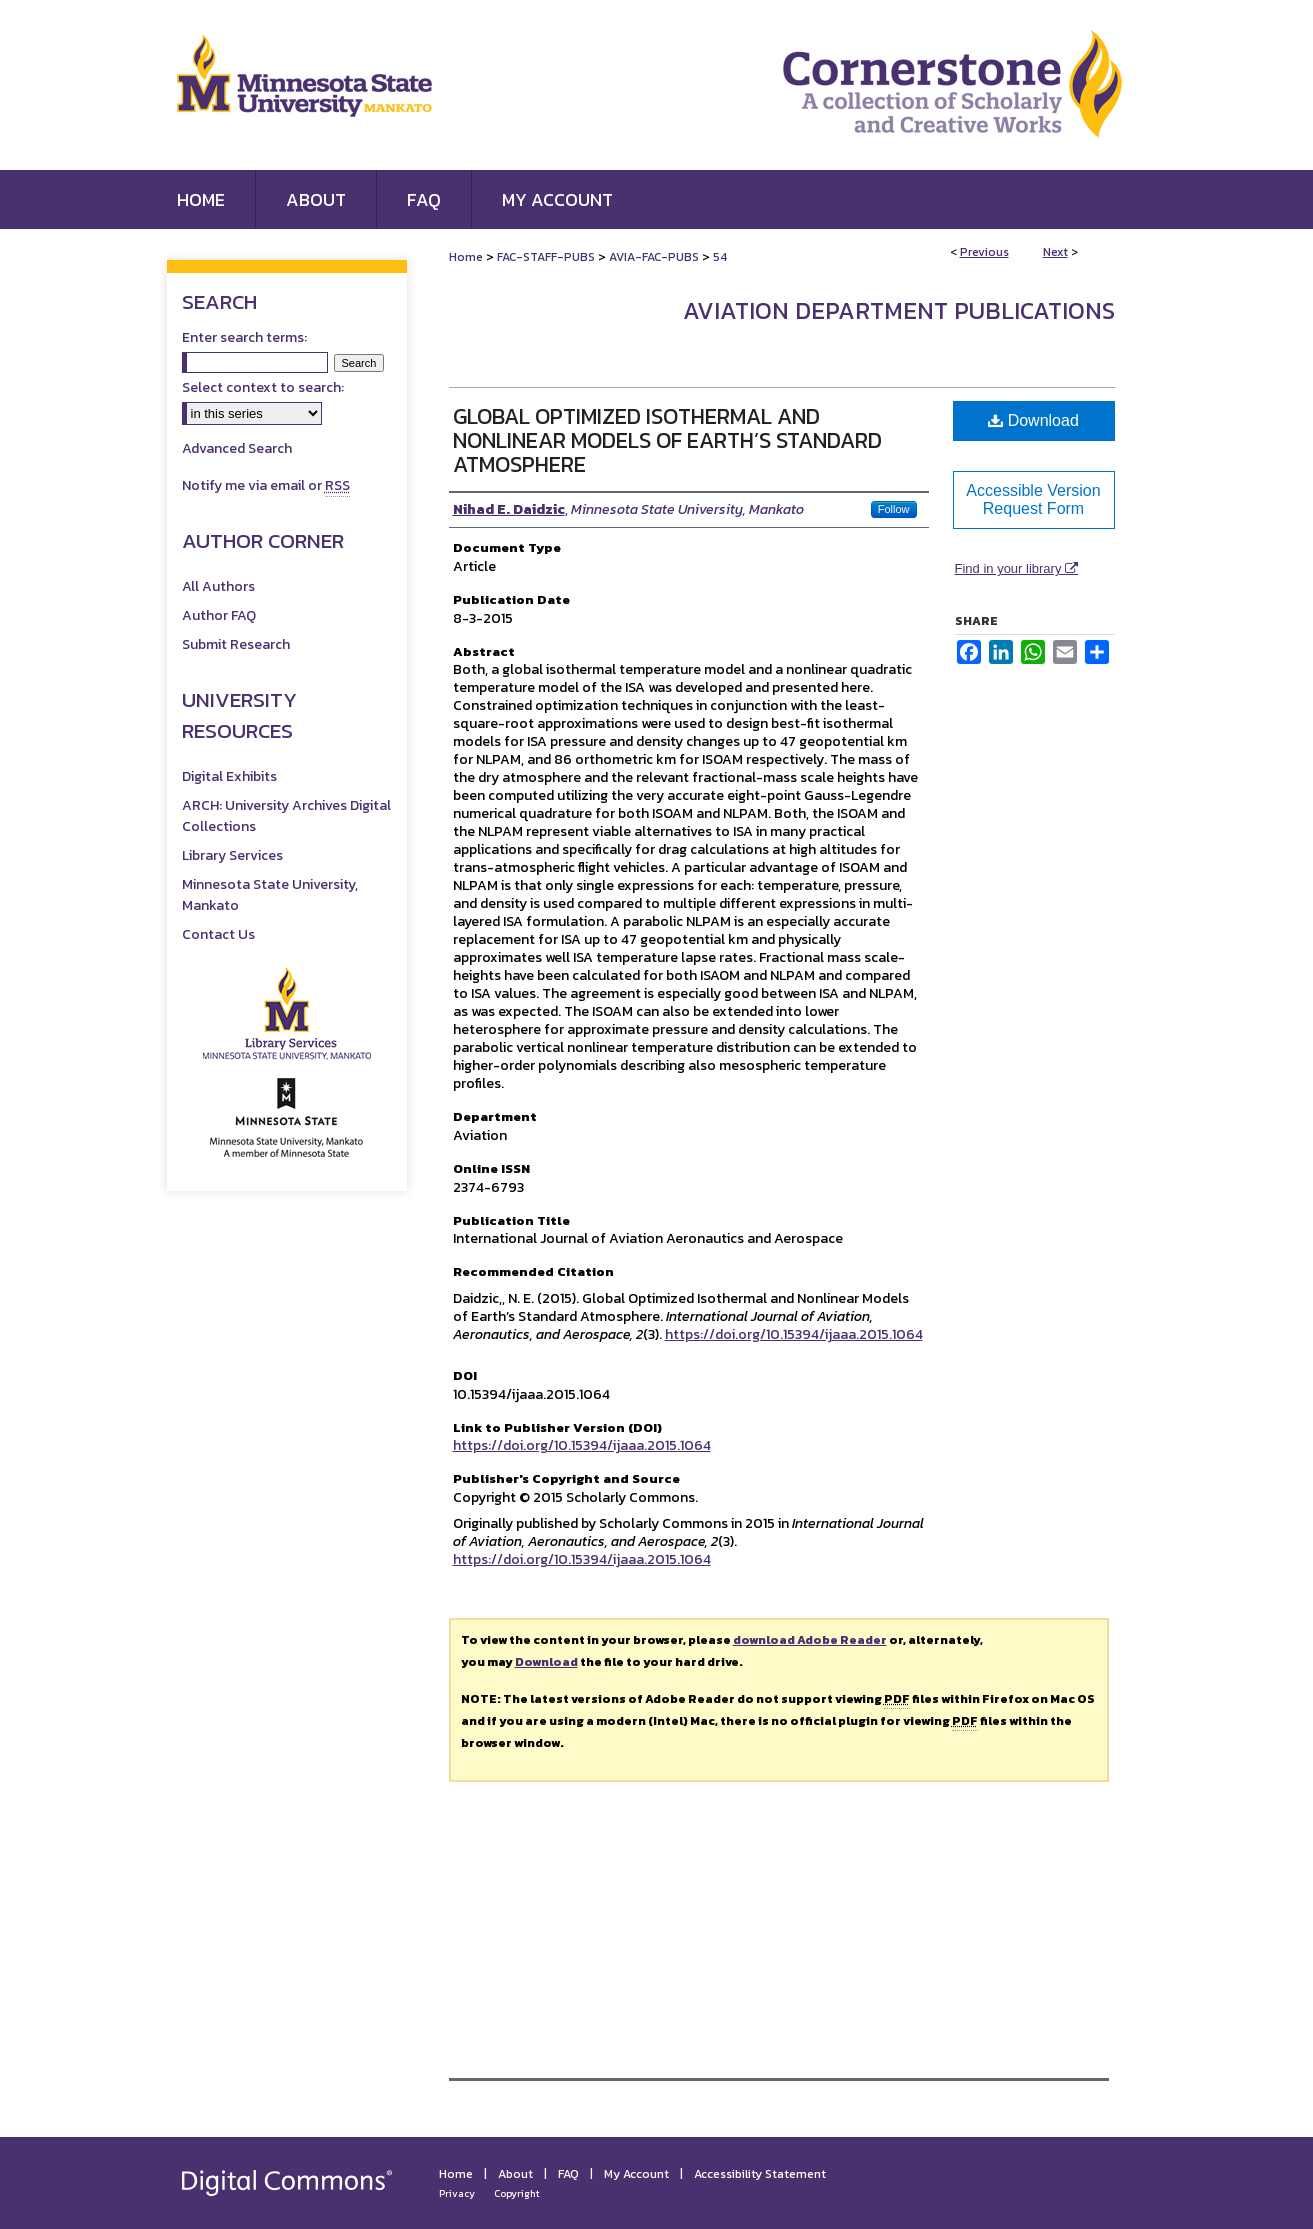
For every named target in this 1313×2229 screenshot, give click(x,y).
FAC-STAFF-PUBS (546, 257)
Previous (984, 252)
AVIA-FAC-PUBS (654, 257)
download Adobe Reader (810, 1640)
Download (1033, 420)
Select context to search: (263, 387)
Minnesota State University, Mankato (270, 895)
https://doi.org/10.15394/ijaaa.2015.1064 (794, 1334)
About (515, 2174)
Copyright (517, 2193)
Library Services (232, 855)
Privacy (457, 2193)
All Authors (218, 586)
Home (466, 257)
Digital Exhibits (229, 776)
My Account (636, 2174)
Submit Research (236, 644)
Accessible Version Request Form (1033, 499)
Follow (894, 509)
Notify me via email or (266, 485)
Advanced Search (237, 448)
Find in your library (1017, 568)
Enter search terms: (244, 337)
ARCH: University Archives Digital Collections (286, 816)
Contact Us (218, 934)
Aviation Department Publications (899, 310)
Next (1055, 252)
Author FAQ (219, 615)
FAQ (568, 2174)
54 (720, 257)
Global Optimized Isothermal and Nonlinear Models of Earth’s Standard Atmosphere (667, 440)
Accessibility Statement (760, 2174)
